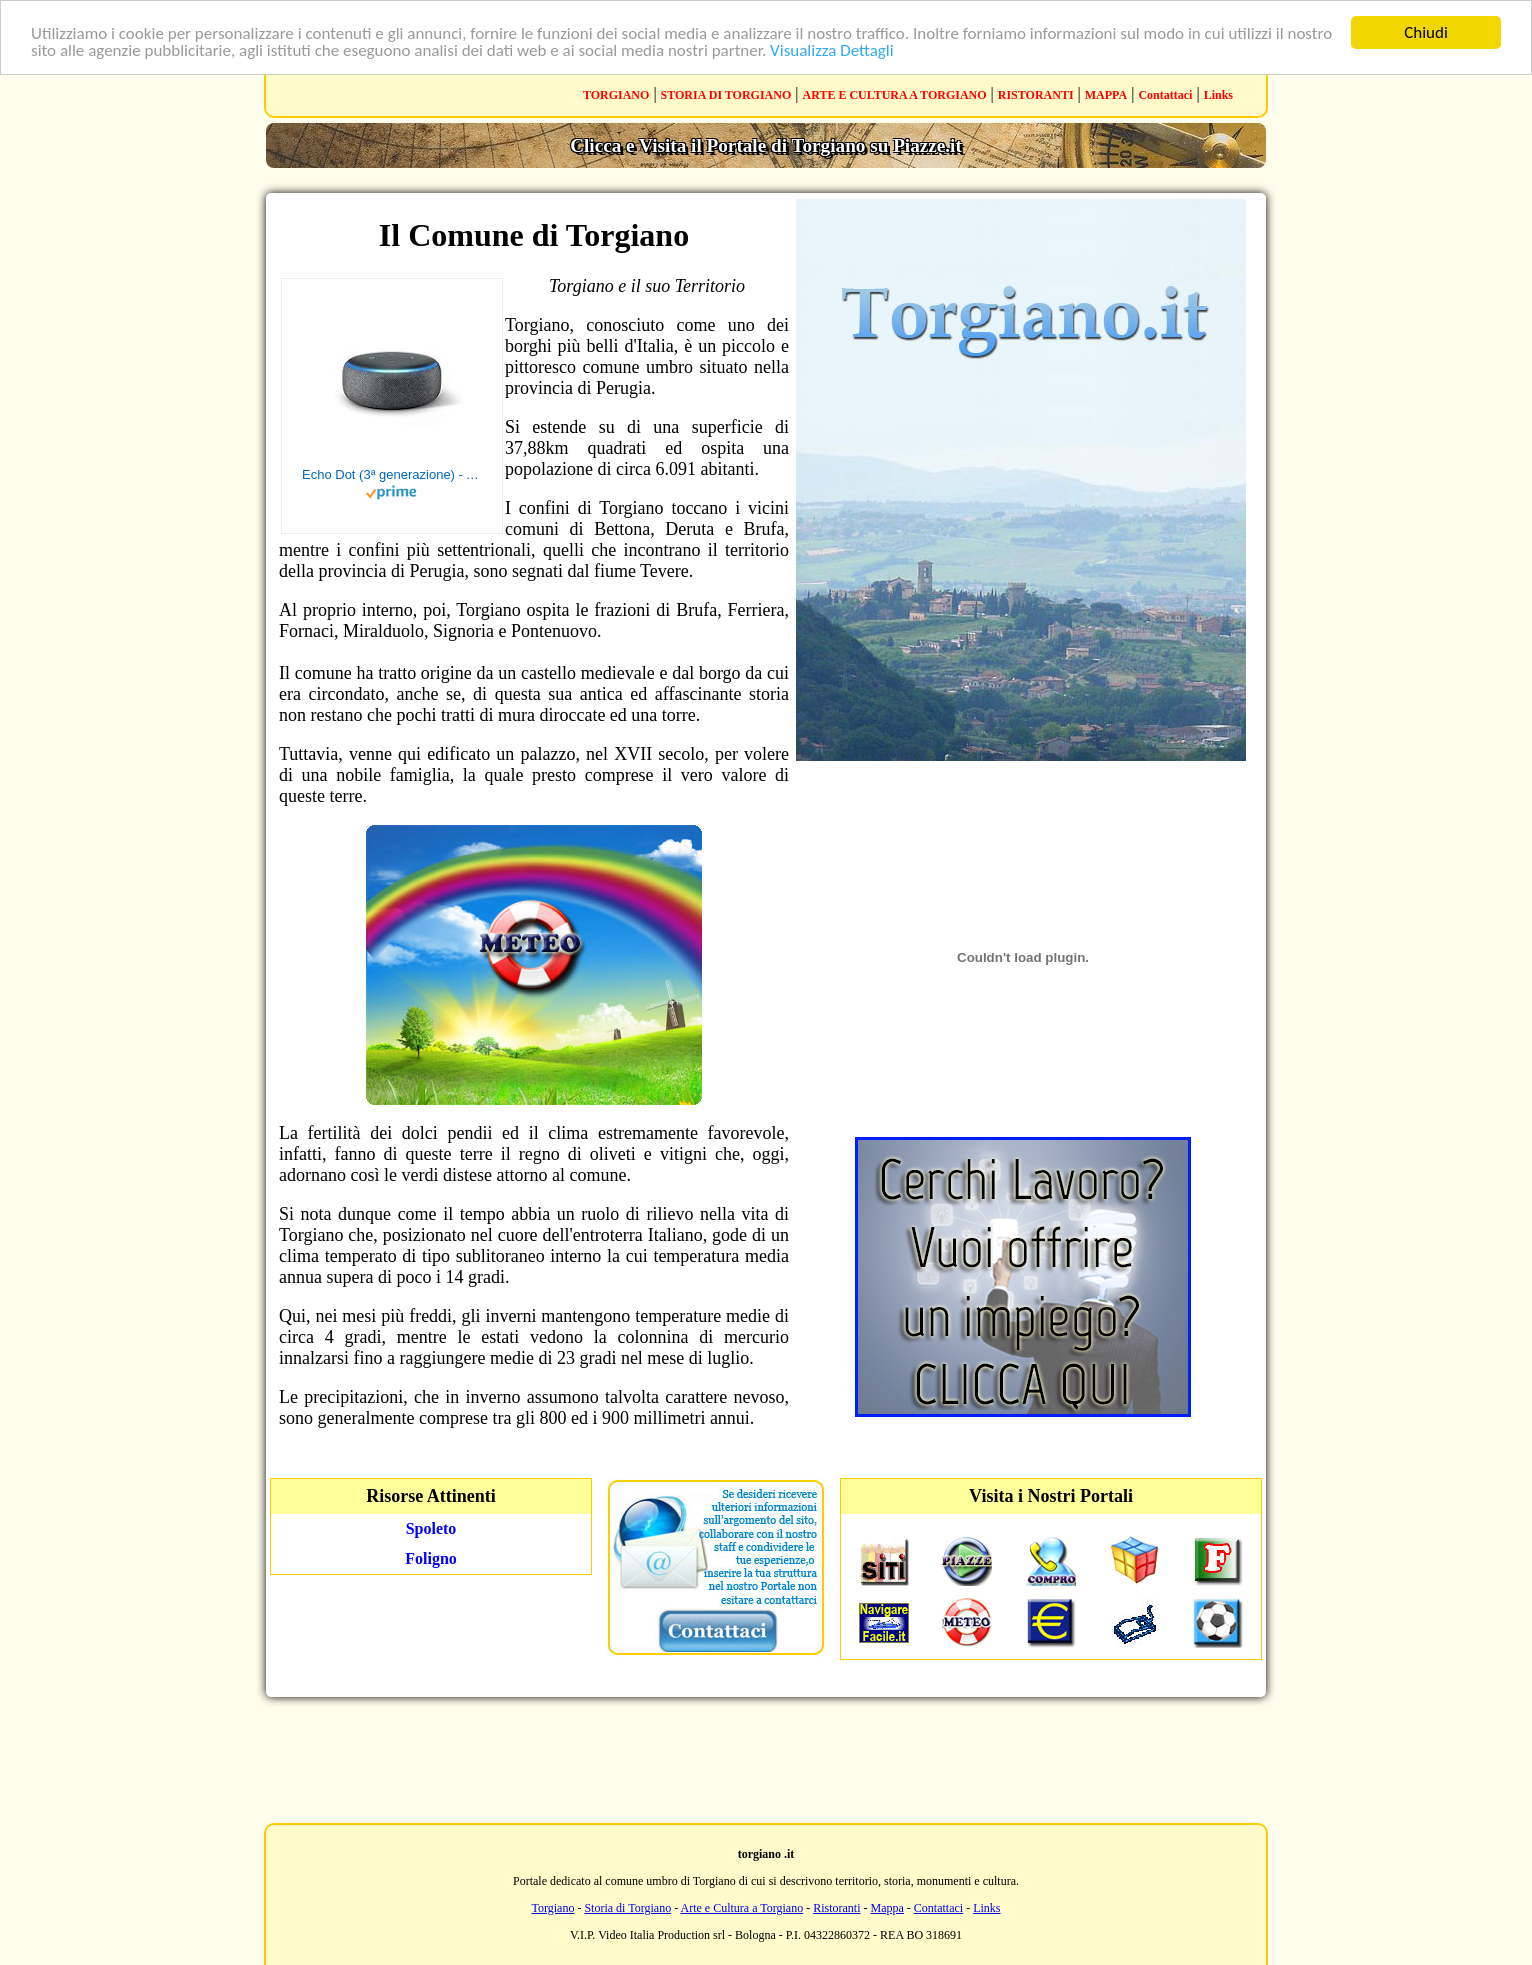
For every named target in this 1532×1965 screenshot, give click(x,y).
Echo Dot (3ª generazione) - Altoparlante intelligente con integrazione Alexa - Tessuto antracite (392, 474)
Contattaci (1165, 95)
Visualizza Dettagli (832, 50)
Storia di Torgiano (627, 1908)
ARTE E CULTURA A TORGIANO (895, 95)
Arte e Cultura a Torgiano (741, 1908)
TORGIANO (616, 95)
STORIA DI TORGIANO (726, 95)
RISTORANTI (1036, 95)
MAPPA (1106, 95)
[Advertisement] (766, 1758)
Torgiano (552, 1908)
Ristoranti (836, 1908)
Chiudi (1426, 32)
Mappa (887, 1908)
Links (1218, 95)
